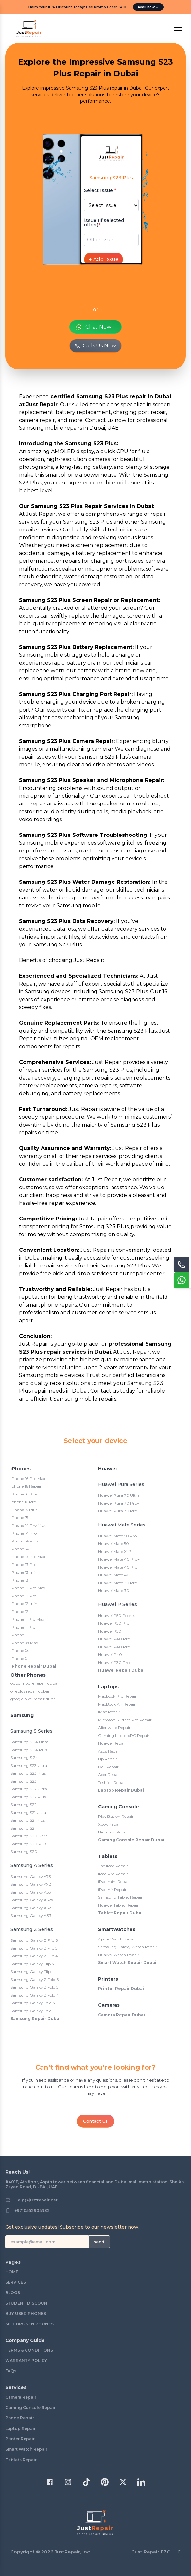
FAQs (10, 2371)
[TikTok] (86, 2482)
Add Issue (103, 259)
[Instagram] (68, 2482)
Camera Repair (20, 2397)
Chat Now (93, 327)
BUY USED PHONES (25, 2313)
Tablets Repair (21, 2459)
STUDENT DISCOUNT (27, 2303)
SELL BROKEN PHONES (29, 2324)
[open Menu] (178, 28)
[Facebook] (49, 2482)
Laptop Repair (20, 2428)
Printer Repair (20, 2438)
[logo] (29, 29)
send (99, 2241)
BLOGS (12, 2292)
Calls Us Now (95, 346)
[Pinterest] (104, 2482)
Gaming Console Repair (30, 2407)
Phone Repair (19, 2417)
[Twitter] (123, 2482)
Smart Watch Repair (26, 2449)
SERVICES (15, 2282)
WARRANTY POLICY (26, 2360)
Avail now (148, 7)
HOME (11, 2271)
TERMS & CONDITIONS (29, 2350)
